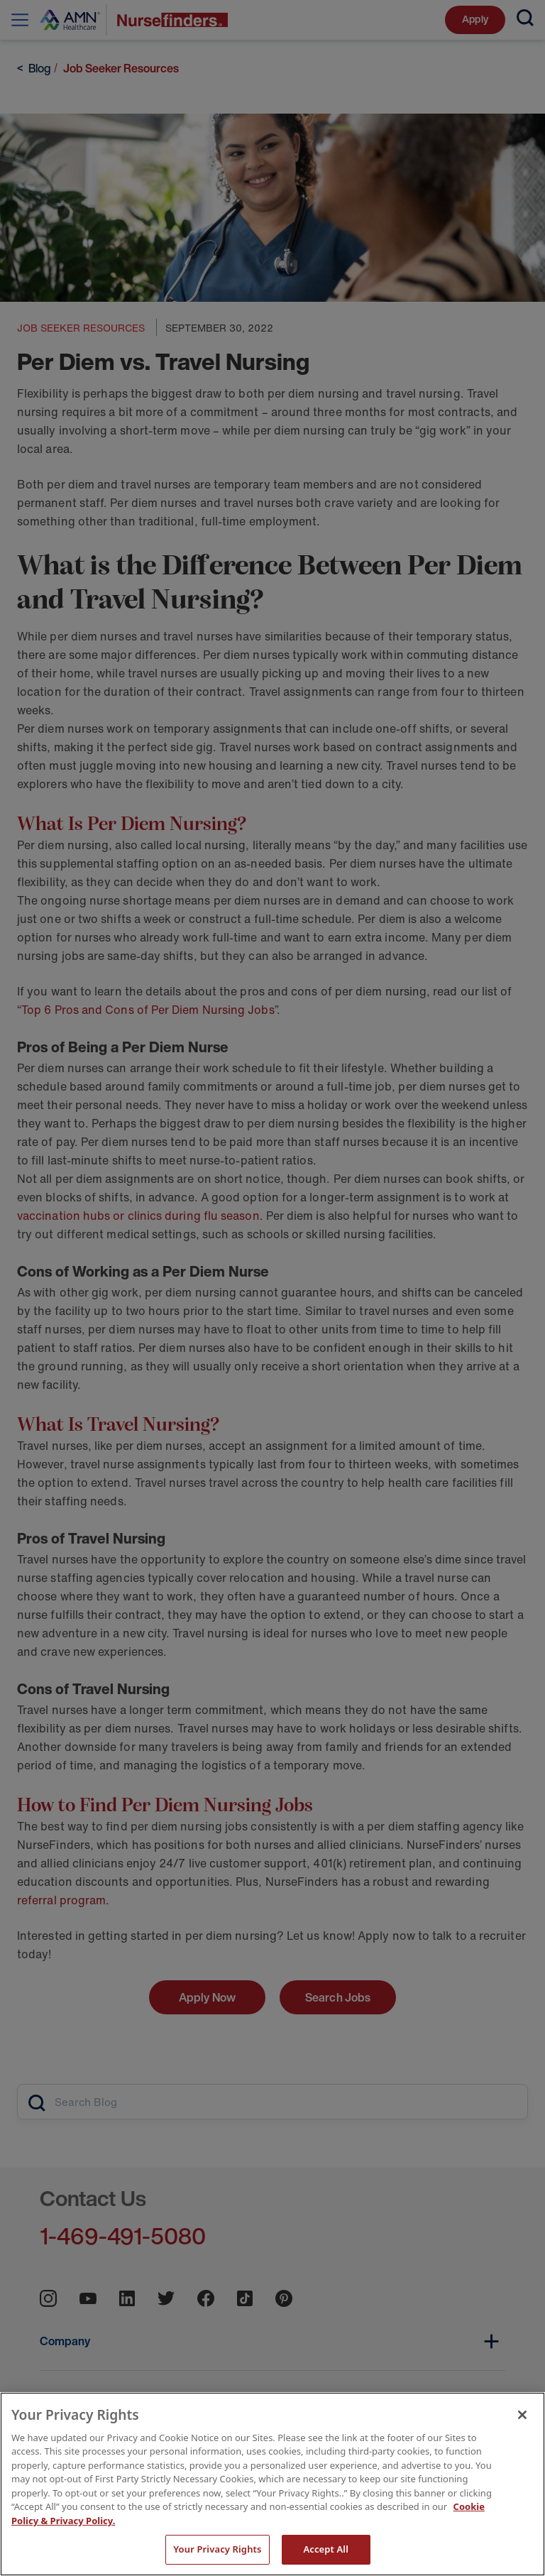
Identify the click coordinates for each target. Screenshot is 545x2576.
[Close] (522, 2414)
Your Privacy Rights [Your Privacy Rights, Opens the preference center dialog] (217, 2549)
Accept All (325, 2549)
